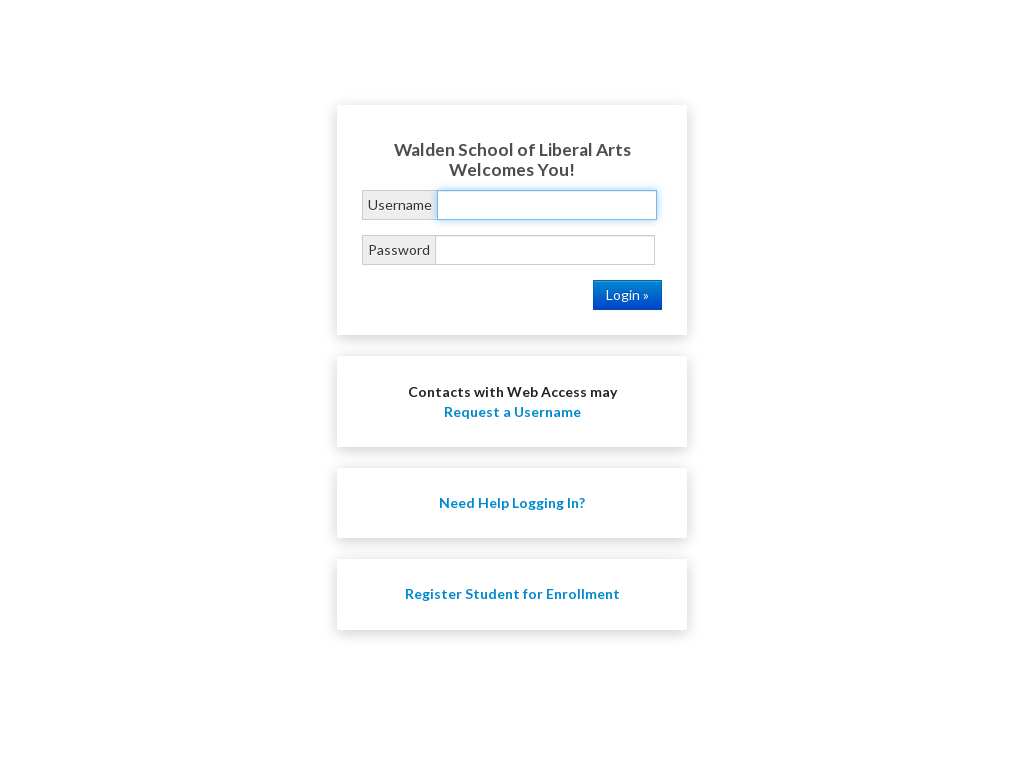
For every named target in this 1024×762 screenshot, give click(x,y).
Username (400, 204)
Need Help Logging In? (512, 502)
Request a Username (512, 411)
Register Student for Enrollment (512, 593)
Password (399, 249)
